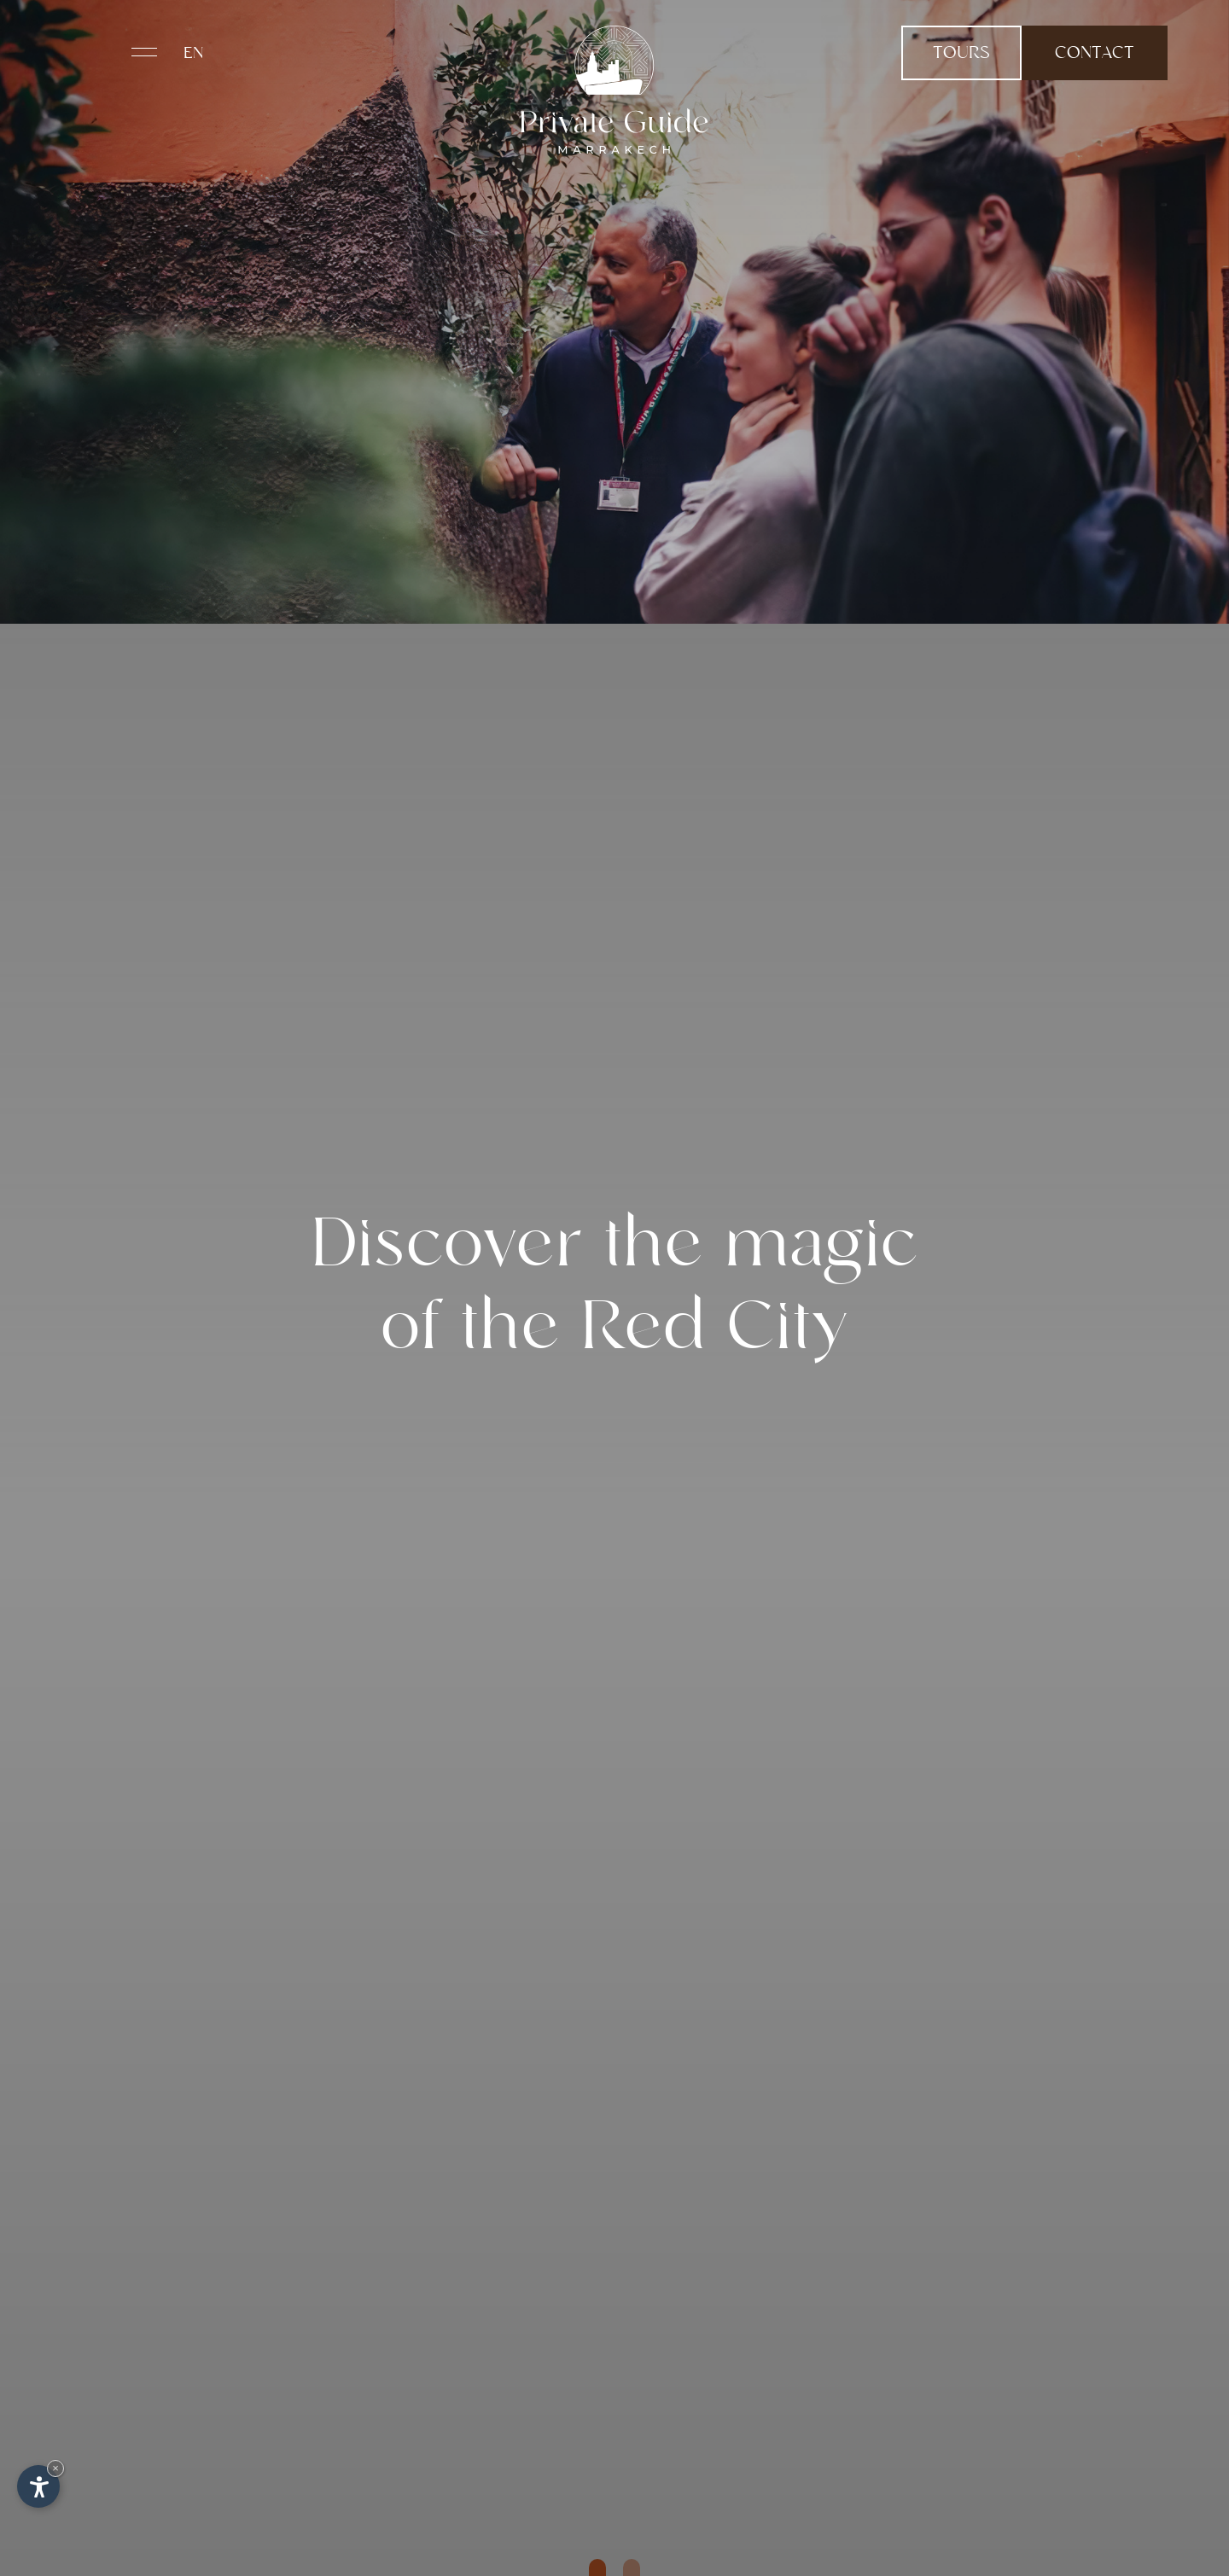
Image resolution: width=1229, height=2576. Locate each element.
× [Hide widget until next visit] (55, 2468)
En (193, 53)
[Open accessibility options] (38, 2486)
